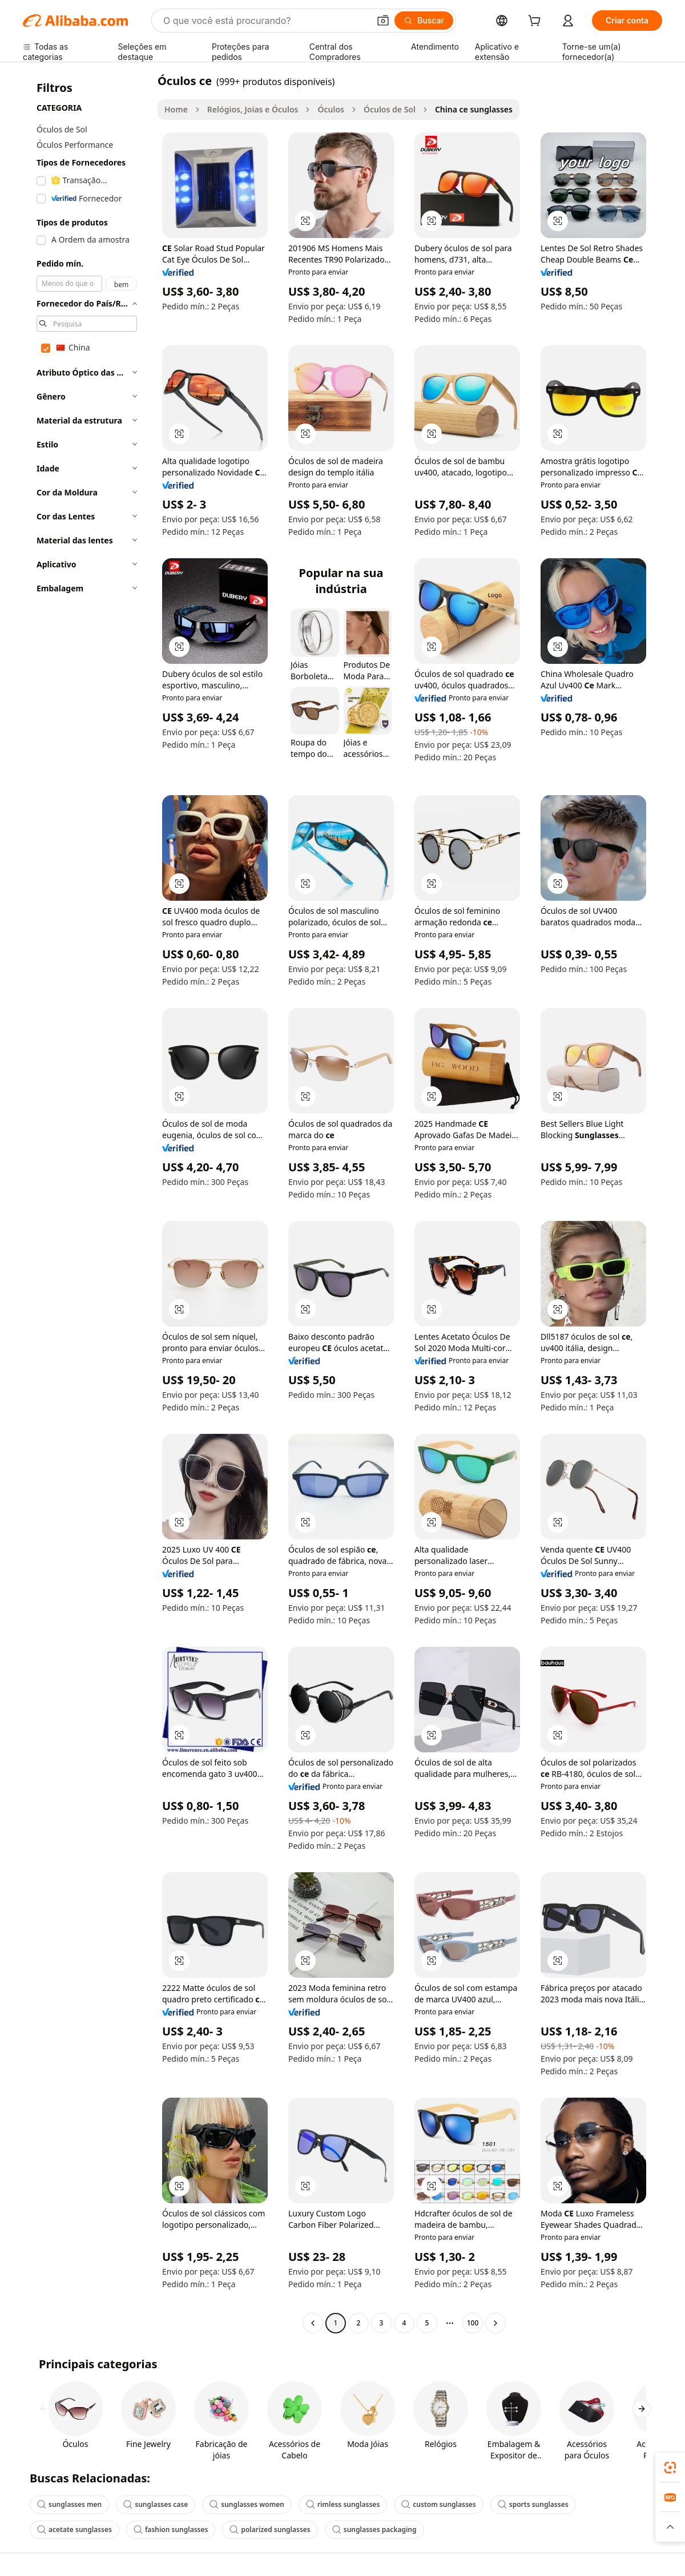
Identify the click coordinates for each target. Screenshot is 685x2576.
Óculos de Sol (390, 109)
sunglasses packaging (374, 2529)
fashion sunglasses (171, 2529)
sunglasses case (155, 2504)
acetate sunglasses (74, 2529)
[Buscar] (423, 20)
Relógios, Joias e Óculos (253, 109)
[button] (383, 20)
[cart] (536, 22)
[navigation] (87, 1203)
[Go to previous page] (313, 2323)
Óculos (330, 109)
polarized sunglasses (269, 2529)
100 (473, 2323)
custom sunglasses (438, 2504)
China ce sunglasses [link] (474, 109)
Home (176, 109)
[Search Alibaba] (265, 20)
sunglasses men (69, 2504)
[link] (670, 2467)
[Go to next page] (495, 2323)
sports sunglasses (533, 2504)
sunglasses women (246, 2504)
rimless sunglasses (343, 2504)
